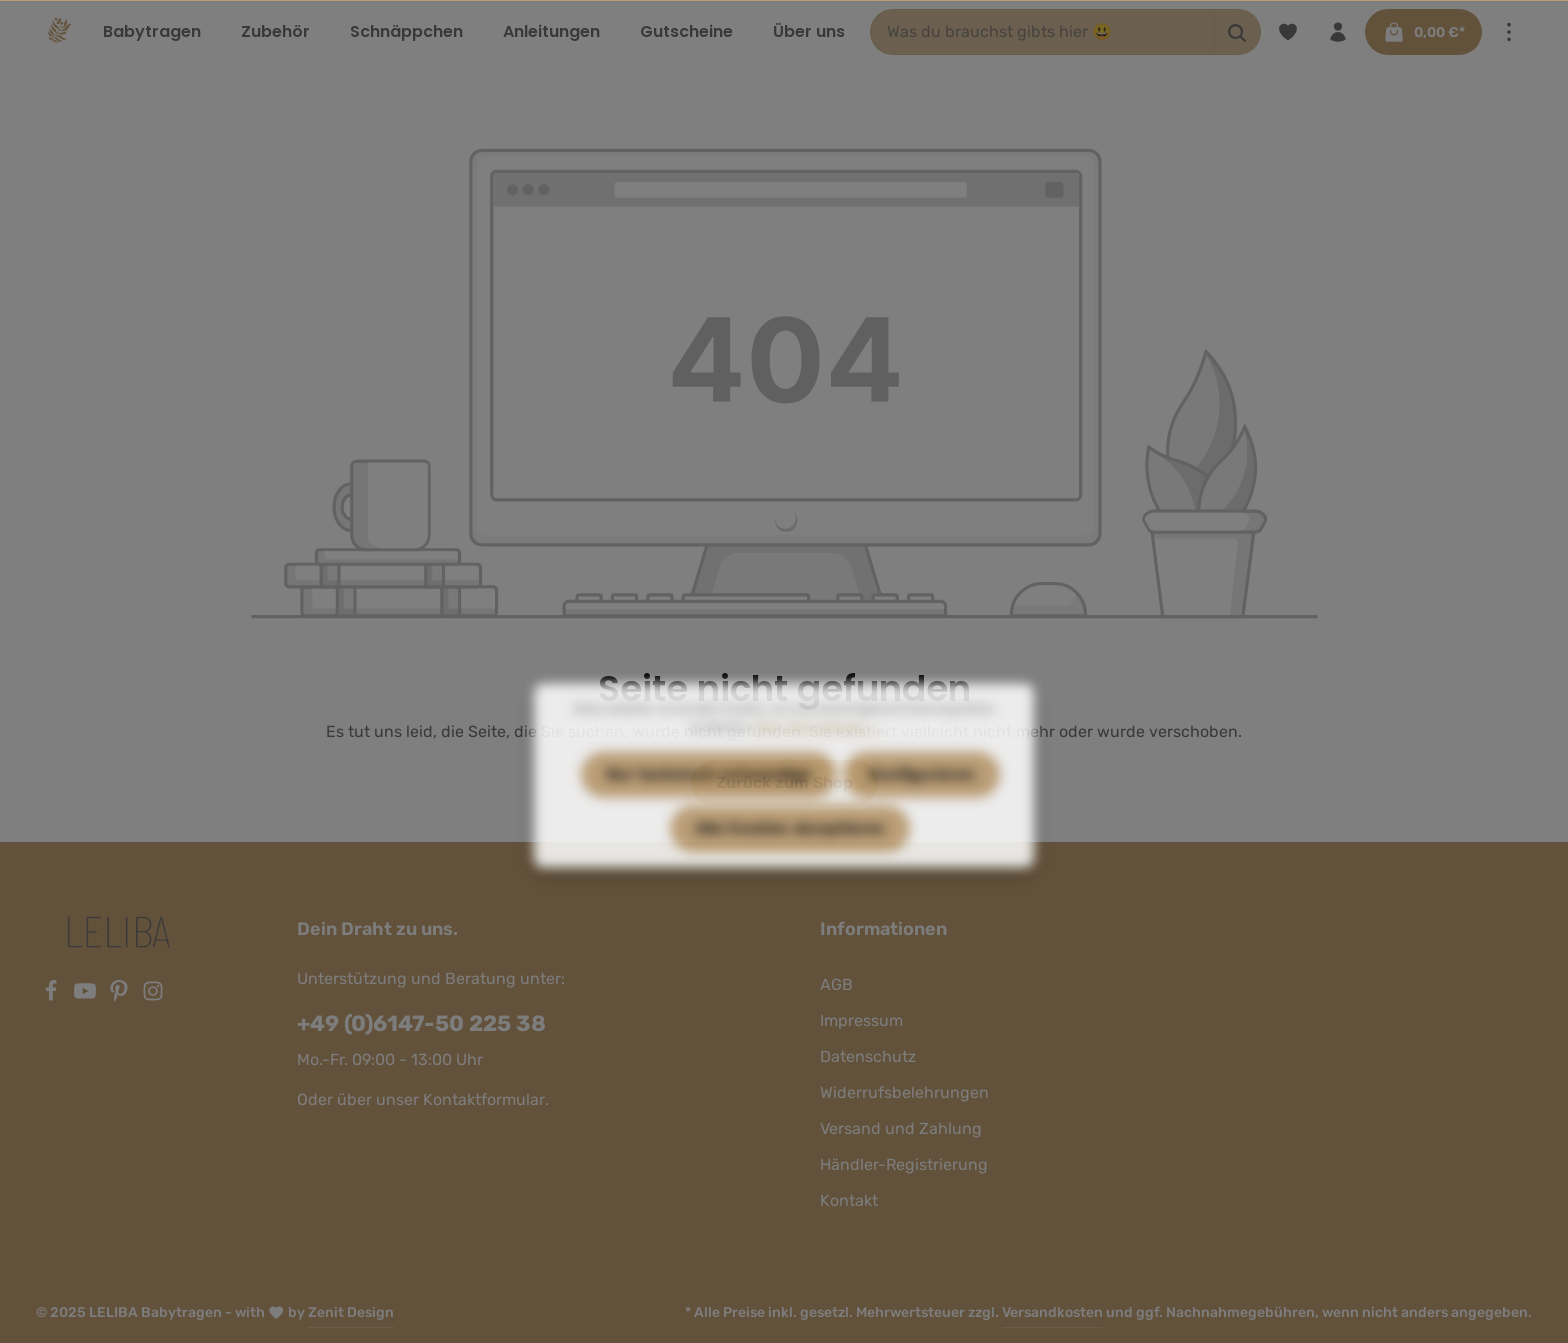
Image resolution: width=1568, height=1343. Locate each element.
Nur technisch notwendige (708, 813)
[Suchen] (1237, 32)
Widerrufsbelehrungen (904, 1092)
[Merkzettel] (1288, 32)
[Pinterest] (121, 996)
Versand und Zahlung (901, 1128)
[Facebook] (53, 996)
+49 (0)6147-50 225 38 (421, 1023)
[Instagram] (153, 996)
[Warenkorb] (1423, 32)
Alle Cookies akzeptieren (790, 867)
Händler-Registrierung (904, 1164)
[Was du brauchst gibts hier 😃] (1042, 32)
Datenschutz (868, 1056)
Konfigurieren (922, 813)
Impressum (861, 1020)
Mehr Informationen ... (815, 766)
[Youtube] (87, 996)
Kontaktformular (484, 1099)
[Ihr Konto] (1338, 32)
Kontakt (849, 1200)
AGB (836, 984)
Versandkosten (1052, 1312)
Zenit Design (351, 1312)
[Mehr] (1509, 32)
